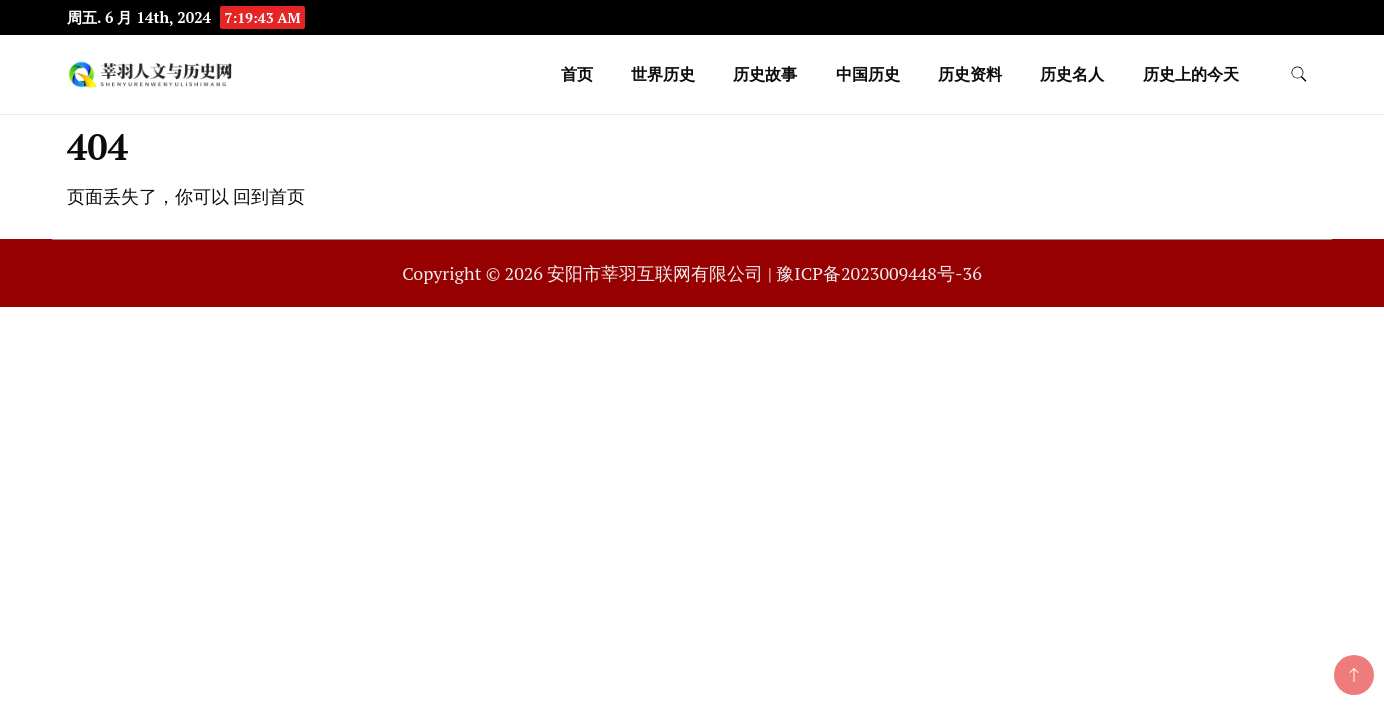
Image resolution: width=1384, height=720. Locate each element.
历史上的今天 (1191, 74)
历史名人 (1072, 74)
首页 (577, 74)
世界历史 (663, 74)
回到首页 (269, 196)
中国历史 (868, 74)
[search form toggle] (1299, 74)
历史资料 (970, 74)
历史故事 (765, 74)
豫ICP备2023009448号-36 (878, 273)
